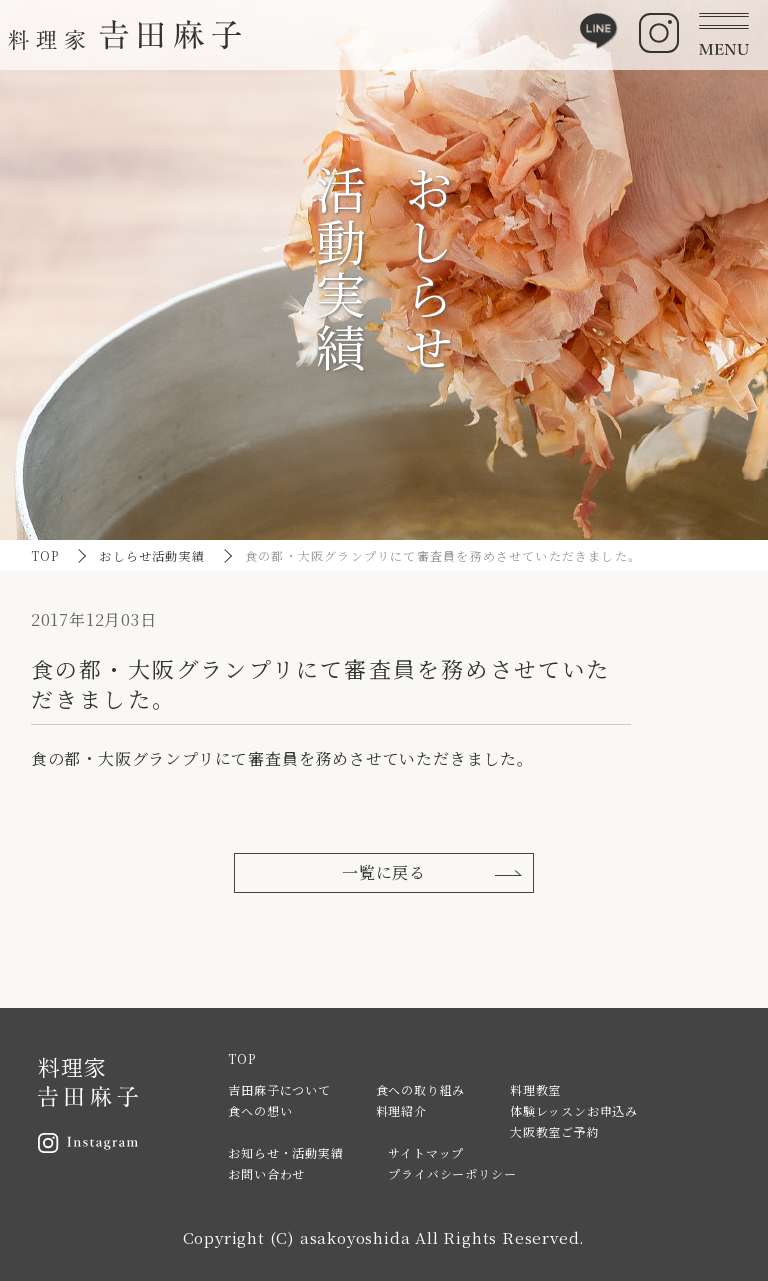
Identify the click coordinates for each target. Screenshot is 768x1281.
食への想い (260, 1110)
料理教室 (535, 1089)
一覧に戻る (384, 872)
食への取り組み (421, 1089)
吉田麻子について (279, 1089)
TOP (45, 555)
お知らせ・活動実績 (285, 1152)
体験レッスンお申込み (574, 1110)
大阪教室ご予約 (555, 1131)
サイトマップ (426, 1152)
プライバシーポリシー (452, 1173)
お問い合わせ (266, 1173)
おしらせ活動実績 (152, 555)
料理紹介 (401, 1110)
